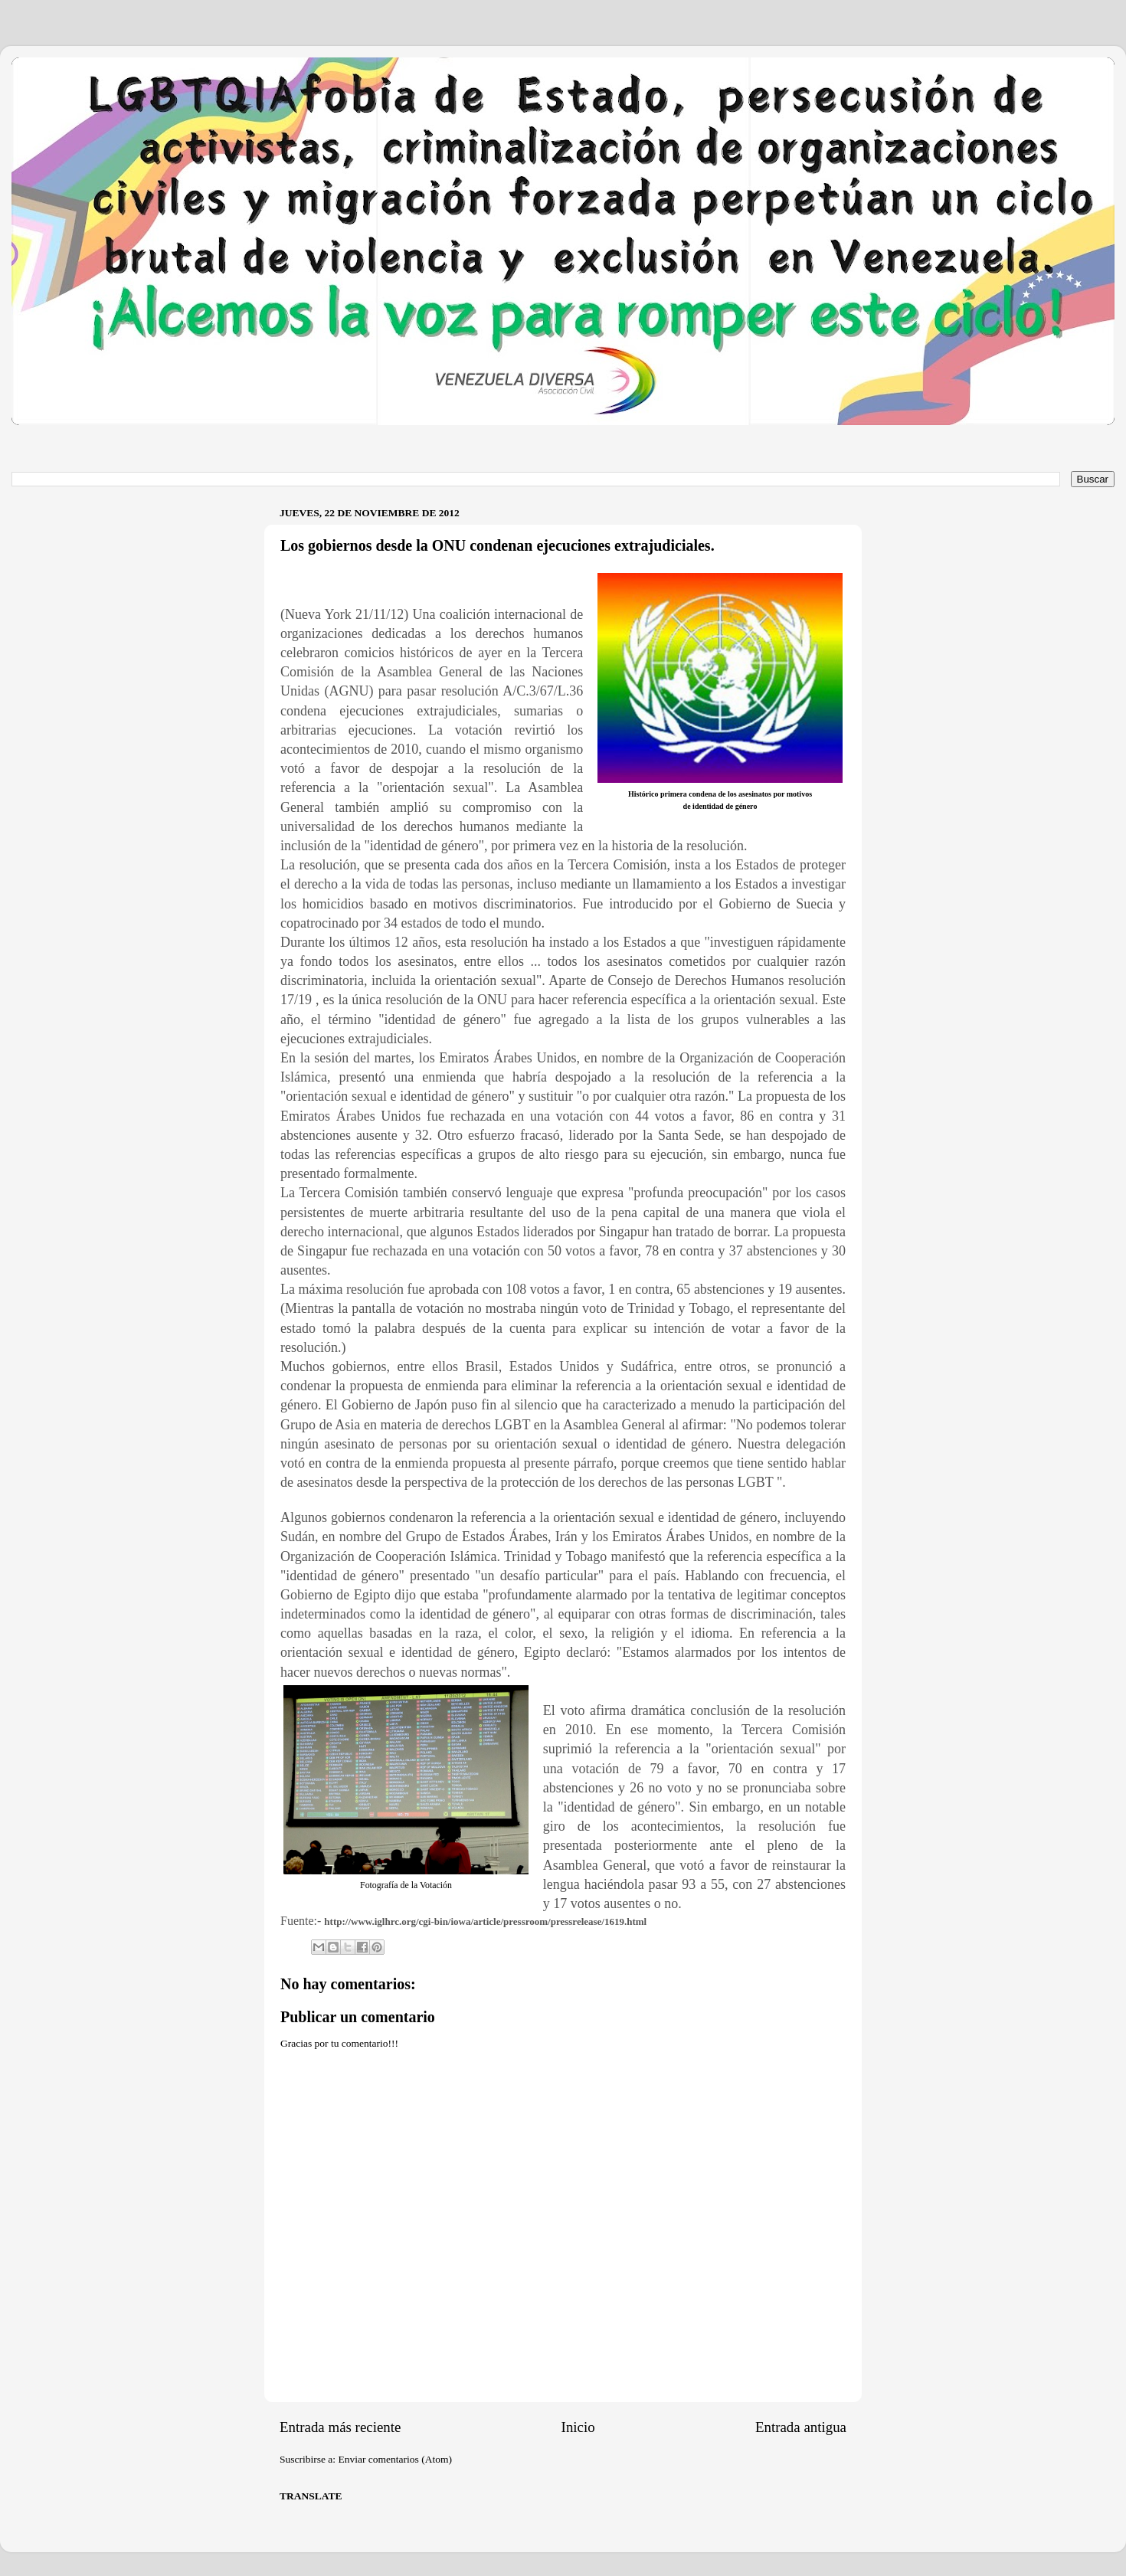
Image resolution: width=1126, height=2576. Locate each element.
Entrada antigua (800, 2427)
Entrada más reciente (340, 2427)
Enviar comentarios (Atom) (395, 2459)
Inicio (578, 2427)
